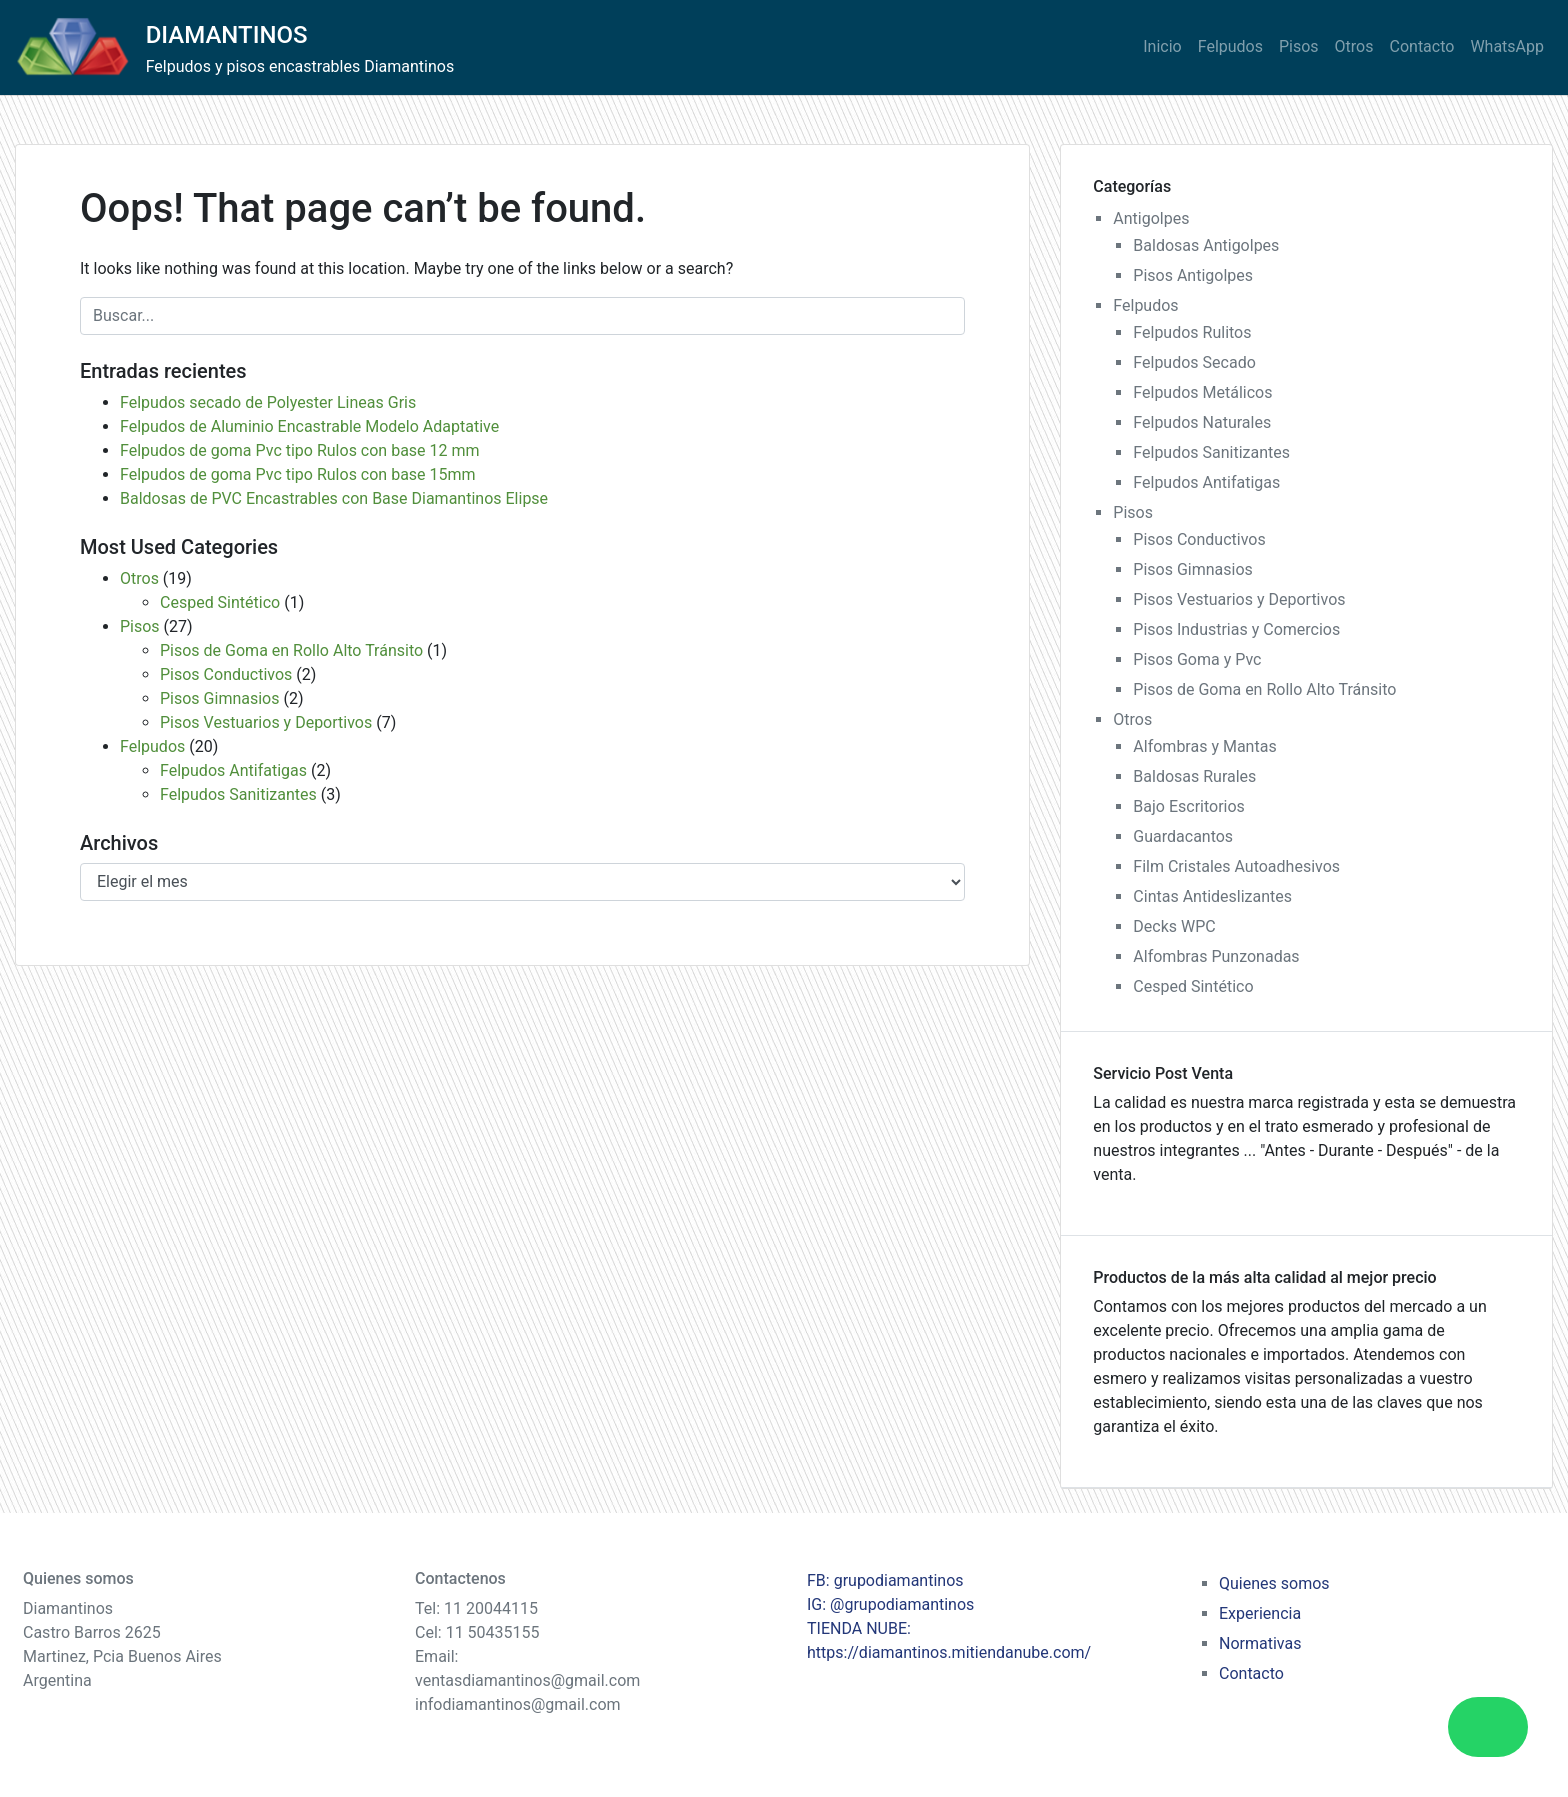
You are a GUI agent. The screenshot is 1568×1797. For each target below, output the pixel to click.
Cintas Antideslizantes (1212, 896)
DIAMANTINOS (227, 35)
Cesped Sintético (220, 602)
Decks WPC (1174, 926)
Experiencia (1260, 1613)
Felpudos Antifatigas (233, 770)
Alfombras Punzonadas (1216, 956)
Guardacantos (1183, 836)
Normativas (1260, 1643)
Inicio (1162, 46)
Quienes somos (1274, 1583)
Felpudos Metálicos (1202, 392)
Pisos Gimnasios (219, 698)
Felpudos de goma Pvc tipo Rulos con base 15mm (298, 474)
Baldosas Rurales (1194, 776)
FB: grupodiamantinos (885, 1580)
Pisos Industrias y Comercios (1236, 629)
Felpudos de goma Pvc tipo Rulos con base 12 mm (300, 450)
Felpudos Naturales (1202, 422)
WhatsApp (1507, 46)
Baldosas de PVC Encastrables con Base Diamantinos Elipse (334, 498)
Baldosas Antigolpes (1206, 245)
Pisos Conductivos (226, 674)
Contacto (1422, 46)
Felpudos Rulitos (1192, 332)
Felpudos (1230, 46)
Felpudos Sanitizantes (238, 794)
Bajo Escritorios (1189, 806)
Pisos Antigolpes (1193, 275)
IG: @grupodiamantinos (890, 1604)
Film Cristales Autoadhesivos (1236, 866)
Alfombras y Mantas (1204, 746)
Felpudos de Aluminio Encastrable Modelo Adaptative (309, 426)
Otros (1354, 46)
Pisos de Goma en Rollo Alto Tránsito (291, 650)
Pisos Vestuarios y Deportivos (266, 722)
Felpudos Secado (1194, 362)
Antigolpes (1151, 218)
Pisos (1299, 46)
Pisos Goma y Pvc (1197, 659)
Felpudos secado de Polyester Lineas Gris (268, 402)
